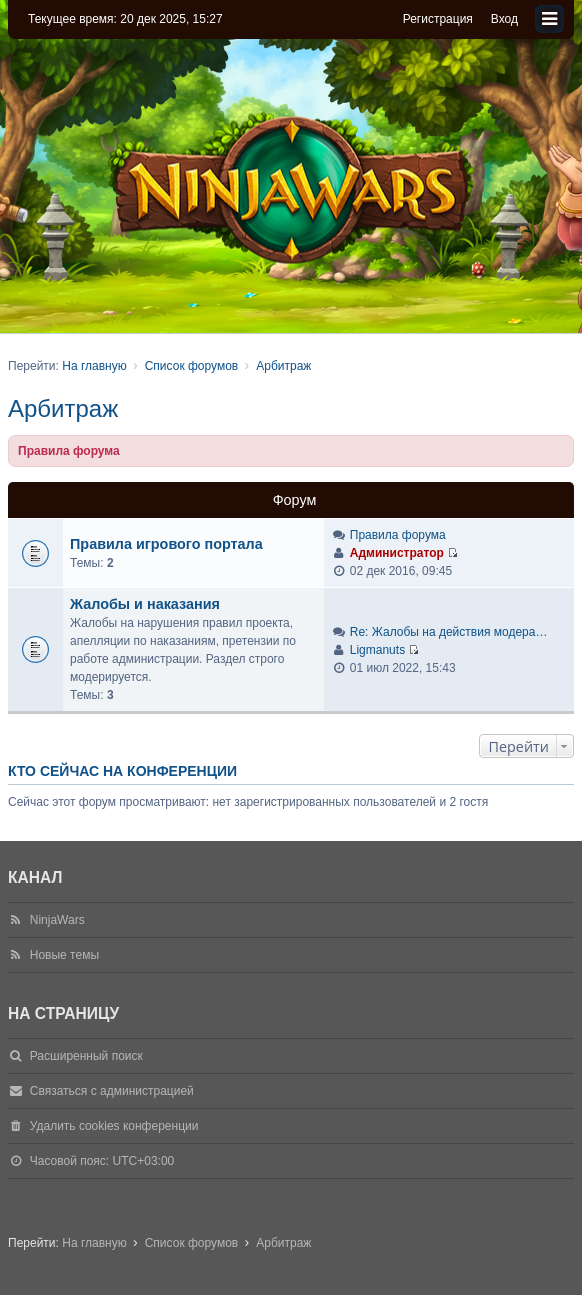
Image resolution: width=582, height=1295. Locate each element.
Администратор (397, 553)
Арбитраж (63, 408)
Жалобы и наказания (145, 604)
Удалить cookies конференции (114, 1126)
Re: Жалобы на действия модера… (449, 632)
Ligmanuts (377, 650)
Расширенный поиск (86, 1056)
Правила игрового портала (166, 544)
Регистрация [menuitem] (438, 19)
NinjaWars (57, 920)
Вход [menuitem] (504, 19)
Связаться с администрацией (112, 1091)
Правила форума (398, 535)
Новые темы (64, 955)
